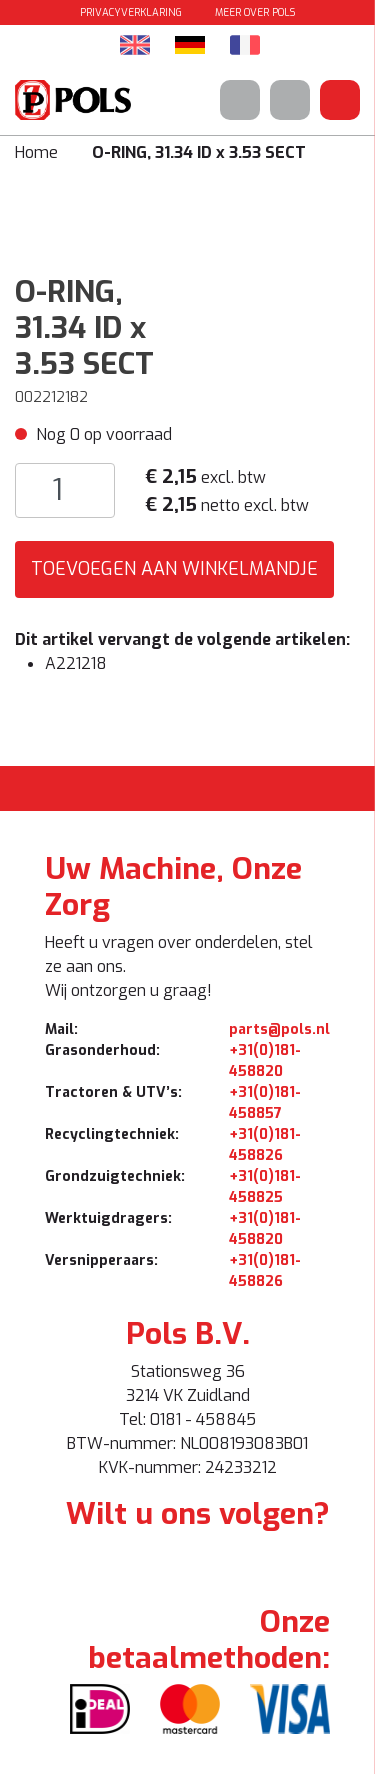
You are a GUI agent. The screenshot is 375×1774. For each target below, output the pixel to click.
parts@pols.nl (279, 1029)
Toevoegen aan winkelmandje (174, 569)
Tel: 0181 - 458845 (187, 1419)
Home (36, 152)
